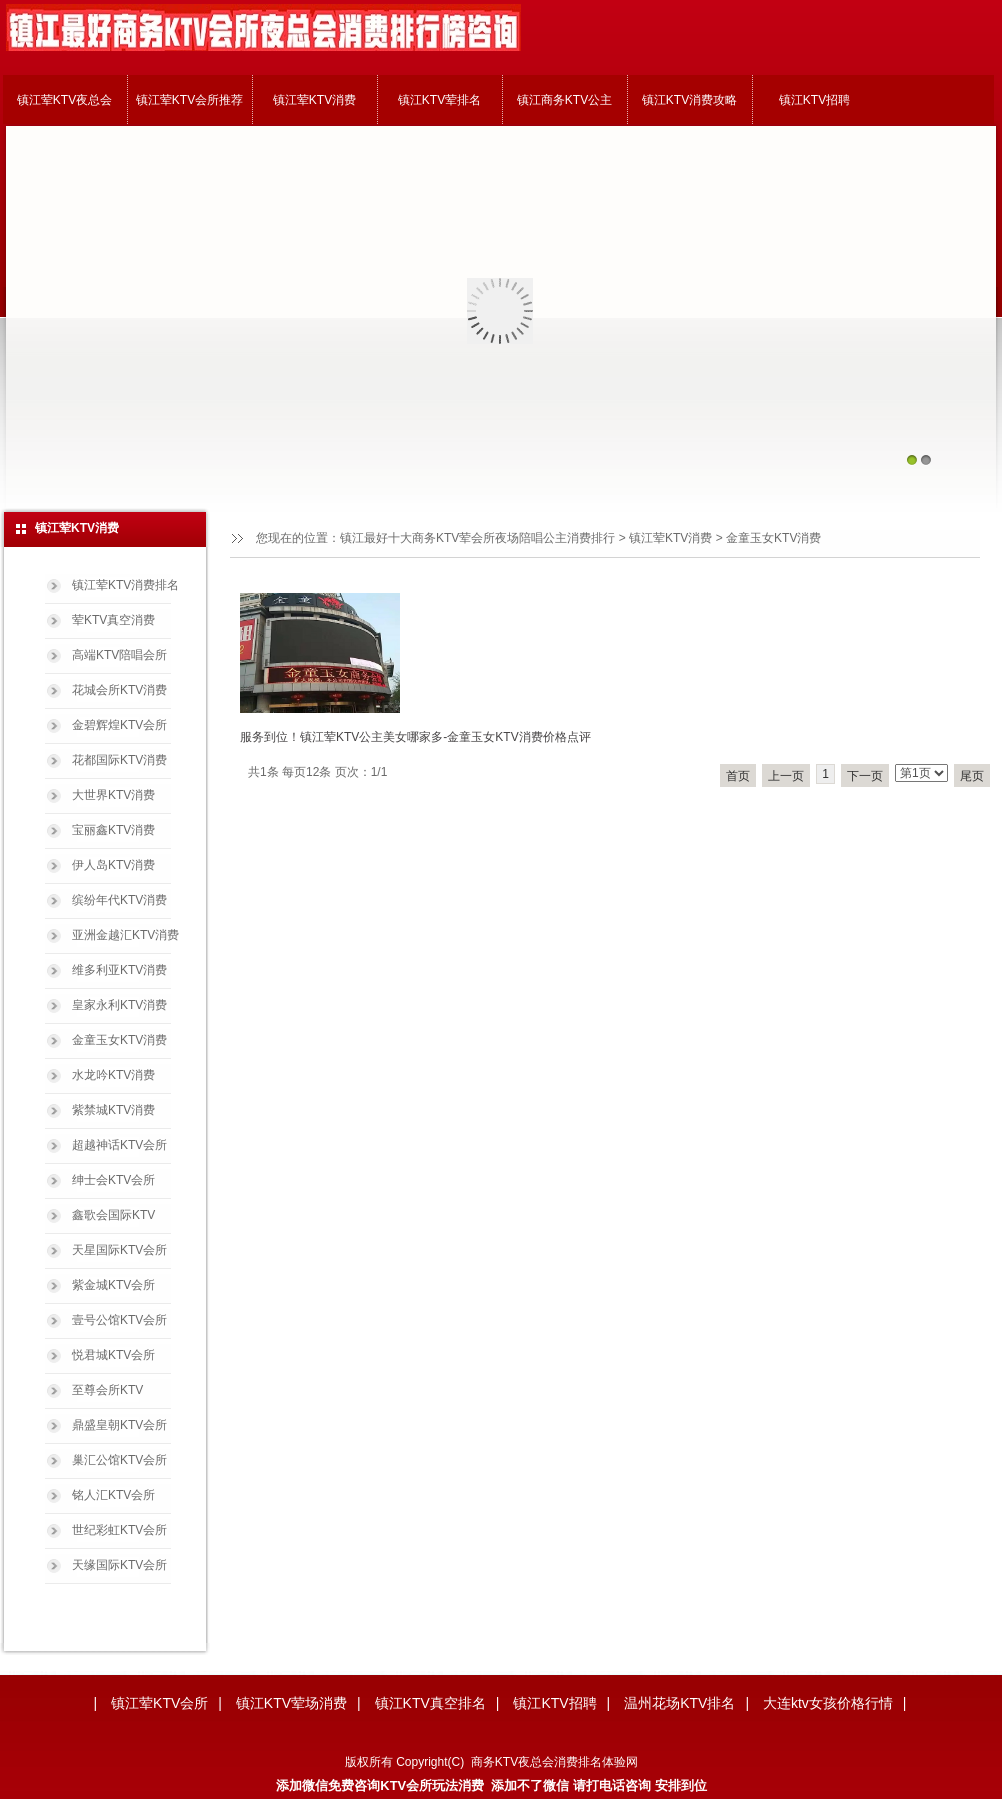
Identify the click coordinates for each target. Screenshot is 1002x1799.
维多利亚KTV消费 (119, 970)
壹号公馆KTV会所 (119, 1320)
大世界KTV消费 (113, 795)
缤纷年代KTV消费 (119, 900)
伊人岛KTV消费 (113, 865)
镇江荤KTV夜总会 (64, 100)
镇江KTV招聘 (814, 100)
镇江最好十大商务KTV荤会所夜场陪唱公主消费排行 (477, 538)
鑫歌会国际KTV (113, 1215)
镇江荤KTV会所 (159, 1703)
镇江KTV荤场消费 (291, 1703)
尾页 (972, 776)
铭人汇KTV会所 (113, 1495)
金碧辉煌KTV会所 (119, 725)
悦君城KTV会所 (113, 1355)
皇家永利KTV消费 (119, 1005)
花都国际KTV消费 (119, 760)
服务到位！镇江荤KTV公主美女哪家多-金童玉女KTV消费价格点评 (415, 737)
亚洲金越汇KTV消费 (125, 935)
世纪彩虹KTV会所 (119, 1530)
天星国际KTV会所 (119, 1250)
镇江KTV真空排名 (430, 1703)
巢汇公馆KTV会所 (119, 1460)
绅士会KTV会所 (113, 1180)
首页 (738, 776)
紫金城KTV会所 (113, 1285)
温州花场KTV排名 (679, 1703)
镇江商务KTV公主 (564, 100)
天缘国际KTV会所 (119, 1565)
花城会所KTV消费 (119, 690)
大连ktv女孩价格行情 (828, 1703)
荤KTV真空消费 (113, 620)
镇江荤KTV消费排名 (125, 585)
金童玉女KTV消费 (773, 538)
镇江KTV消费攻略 (689, 100)
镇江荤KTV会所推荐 (189, 100)
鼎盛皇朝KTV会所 (119, 1425)
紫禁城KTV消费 (113, 1110)
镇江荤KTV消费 (314, 100)
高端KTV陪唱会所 (119, 655)
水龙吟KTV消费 (113, 1075)
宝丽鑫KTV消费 (113, 830)
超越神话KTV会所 (119, 1145)
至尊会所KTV (107, 1390)
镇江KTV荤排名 (439, 100)
